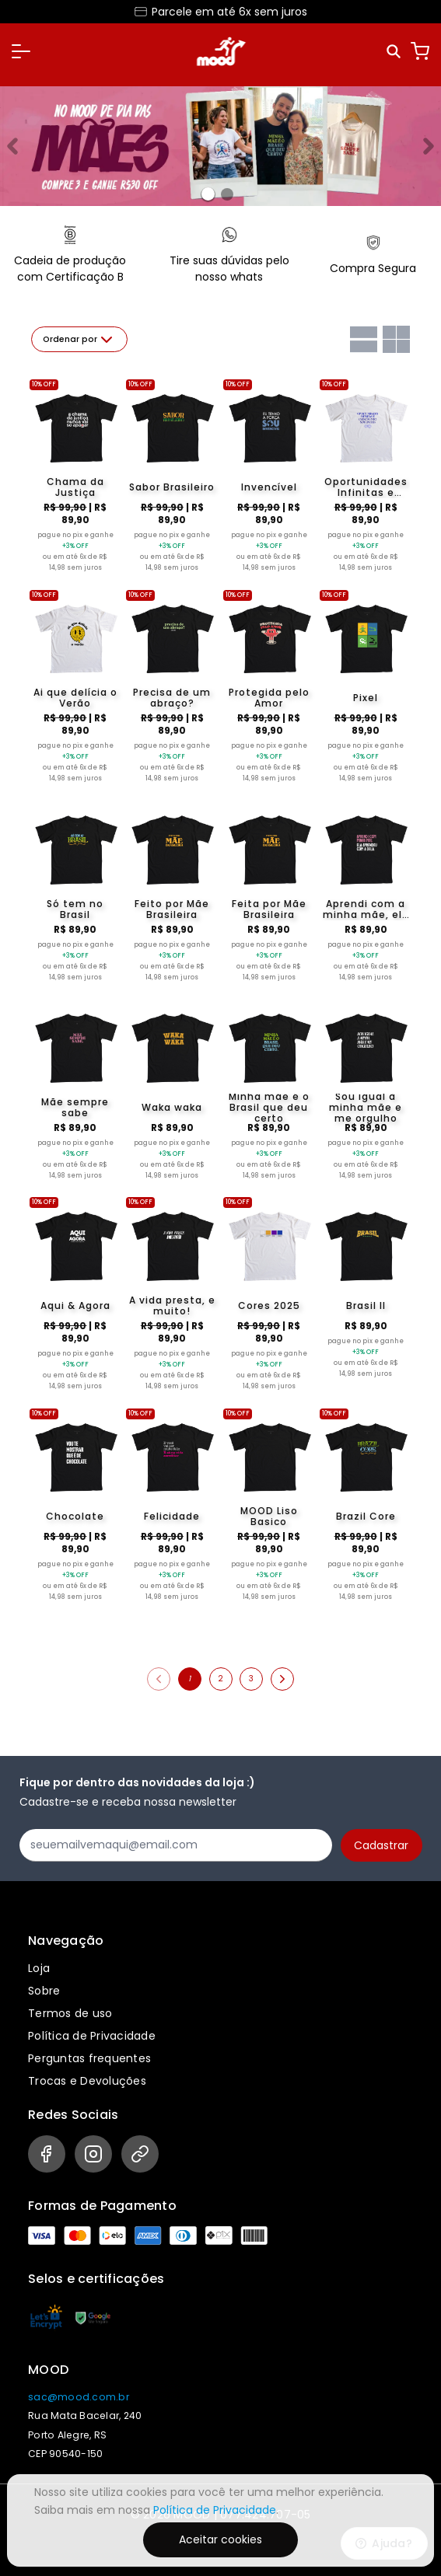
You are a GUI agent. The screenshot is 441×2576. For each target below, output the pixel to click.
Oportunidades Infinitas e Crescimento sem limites (366, 487)
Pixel (365, 697)
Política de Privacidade (92, 2036)
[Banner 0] (208, 194)
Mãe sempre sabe (75, 1108)
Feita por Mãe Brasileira (269, 909)
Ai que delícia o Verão (75, 698)
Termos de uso (70, 2013)
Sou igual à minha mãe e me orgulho (365, 1108)
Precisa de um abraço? (172, 698)
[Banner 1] (227, 194)
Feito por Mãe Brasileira (172, 909)
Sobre (44, 1990)
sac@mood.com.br (78, 2396)
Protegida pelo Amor (269, 698)
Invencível (269, 487)
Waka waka (172, 1107)
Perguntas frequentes (89, 2058)
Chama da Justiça (75, 487)
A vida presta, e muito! (172, 1306)
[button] (21, 51)
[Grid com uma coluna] (363, 339)
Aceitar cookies (220, 2539)
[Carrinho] (420, 51)
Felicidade (172, 1516)
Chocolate (75, 1516)
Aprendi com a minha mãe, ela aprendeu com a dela (366, 909)
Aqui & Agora (75, 1305)
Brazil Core (366, 1516)
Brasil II (366, 1305)
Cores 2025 (269, 1305)
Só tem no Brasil (75, 909)
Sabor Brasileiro (172, 487)
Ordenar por (79, 339)
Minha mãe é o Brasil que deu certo (269, 1108)
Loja (39, 1968)
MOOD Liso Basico (269, 1516)
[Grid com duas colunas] (396, 339)
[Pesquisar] (395, 52)
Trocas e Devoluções (87, 2081)
